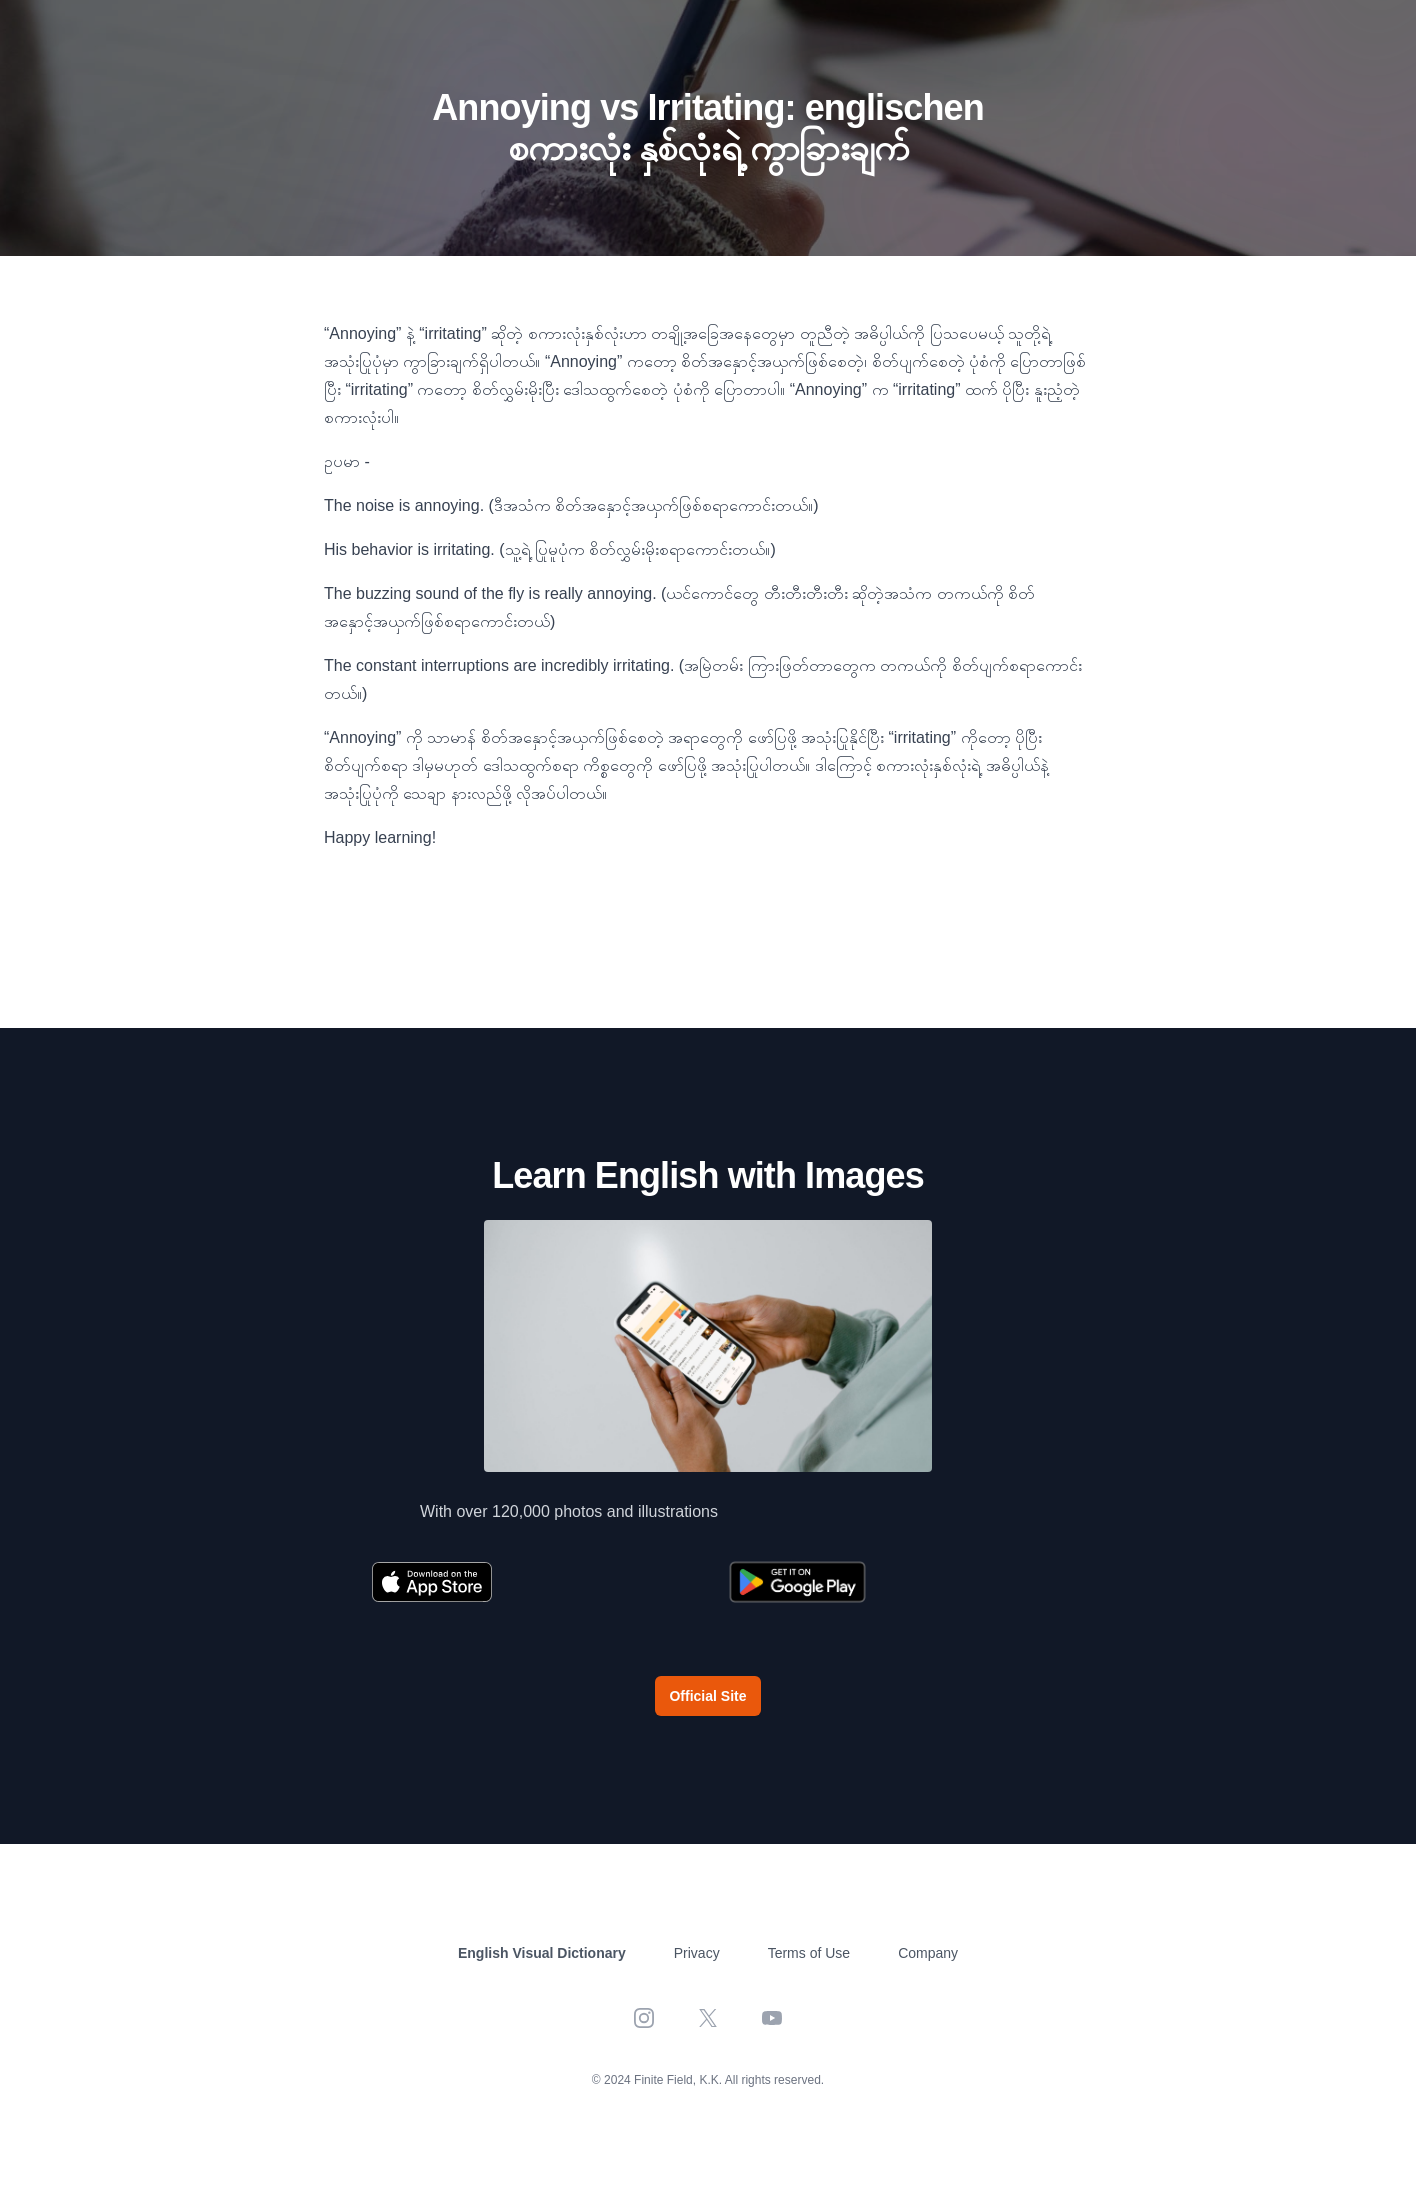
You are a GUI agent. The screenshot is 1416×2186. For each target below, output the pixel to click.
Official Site (707, 1696)
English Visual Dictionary (542, 1953)
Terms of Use (809, 1953)
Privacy (697, 1953)
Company (928, 1953)
